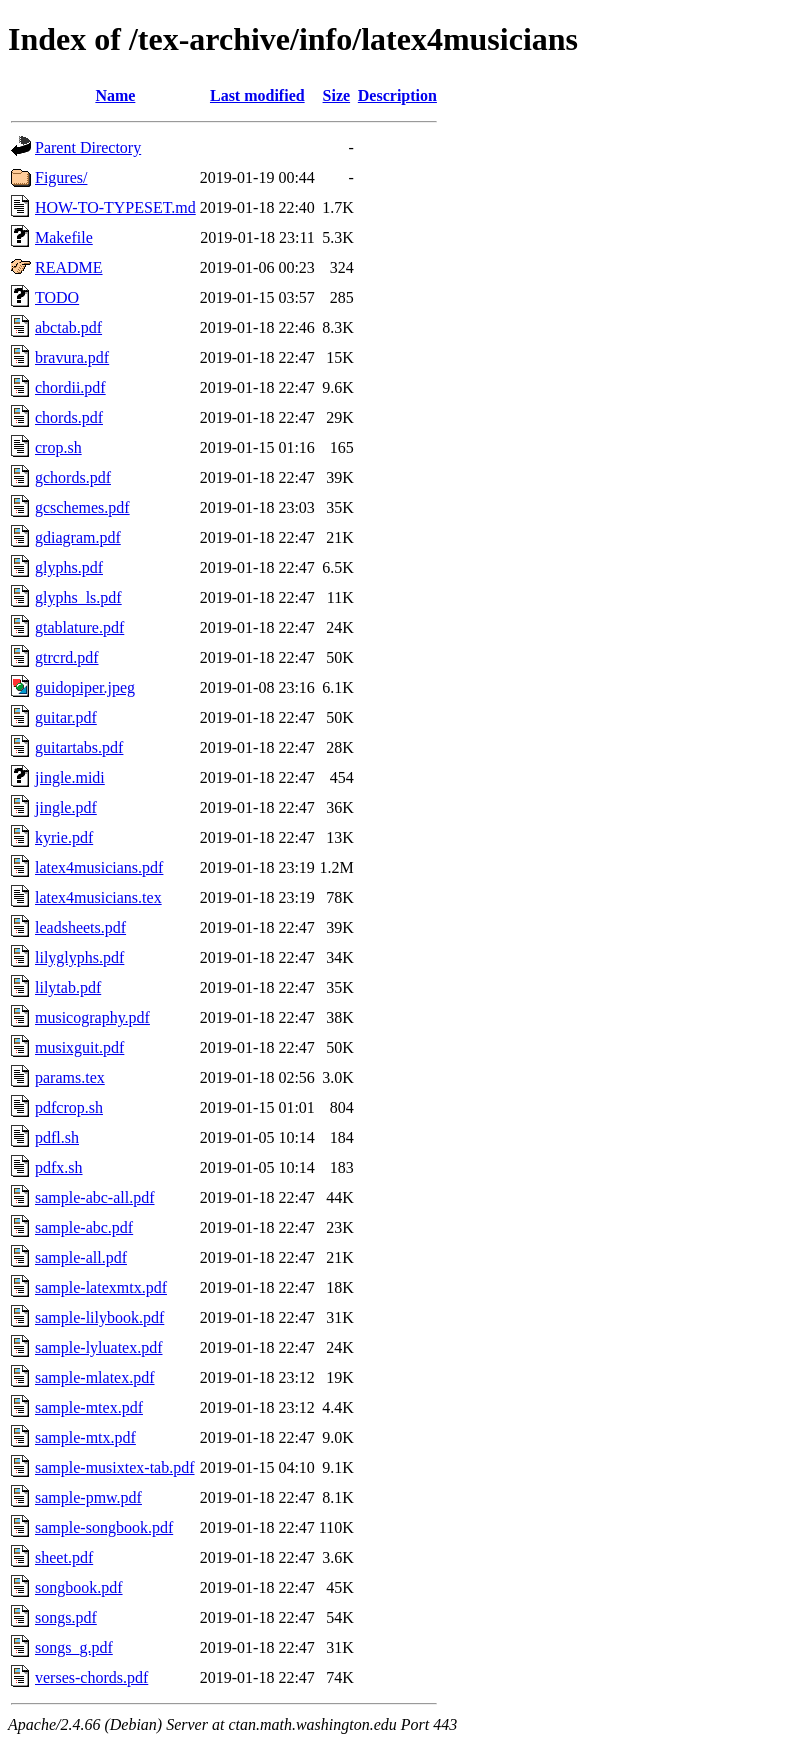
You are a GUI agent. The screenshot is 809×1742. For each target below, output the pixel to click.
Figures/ (61, 177)
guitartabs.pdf (79, 747)
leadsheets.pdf (80, 927)
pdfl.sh (57, 1137)
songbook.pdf (79, 1587)
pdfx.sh (59, 1167)
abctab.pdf (68, 327)
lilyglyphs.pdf (79, 957)
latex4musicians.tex (98, 897)
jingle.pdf (66, 807)
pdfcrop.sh (69, 1107)
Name (115, 95)
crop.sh (58, 447)
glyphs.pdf (69, 567)
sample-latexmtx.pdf (101, 1287)
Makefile (64, 237)
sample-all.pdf (81, 1257)
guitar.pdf (66, 717)
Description (397, 95)
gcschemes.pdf (82, 507)
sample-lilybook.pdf (99, 1317)
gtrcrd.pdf (67, 657)
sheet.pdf (64, 1557)
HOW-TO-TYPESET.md (115, 207)
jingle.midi (70, 777)
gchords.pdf (73, 477)
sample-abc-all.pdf (95, 1197)
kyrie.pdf (64, 837)
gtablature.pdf (79, 627)
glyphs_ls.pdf (78, 597)
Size (337, 95)
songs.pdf (66, 1617)
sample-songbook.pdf (104, 1527)
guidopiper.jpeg (85, 687)
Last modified (257, 95)
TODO (57, 297)
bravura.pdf (72, 357)
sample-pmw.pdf (88, 1497)
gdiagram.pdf (78, 537)
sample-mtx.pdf (85, 1437)
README (69, 267)
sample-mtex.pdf (89, 1407)
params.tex (70, 1077)
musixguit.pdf (79, 1047)
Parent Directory (88, 147)
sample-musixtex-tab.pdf (115, 1467)
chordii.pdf (70, 387)
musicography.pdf (92, 1017)
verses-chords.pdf (91, 1677)
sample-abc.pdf (84, 1227)
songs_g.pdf (74, 1647)
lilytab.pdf (68, 987)
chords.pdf (69, 417)
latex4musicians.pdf (99, 867)
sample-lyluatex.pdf (99, 1347)
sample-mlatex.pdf (95, 1377)
